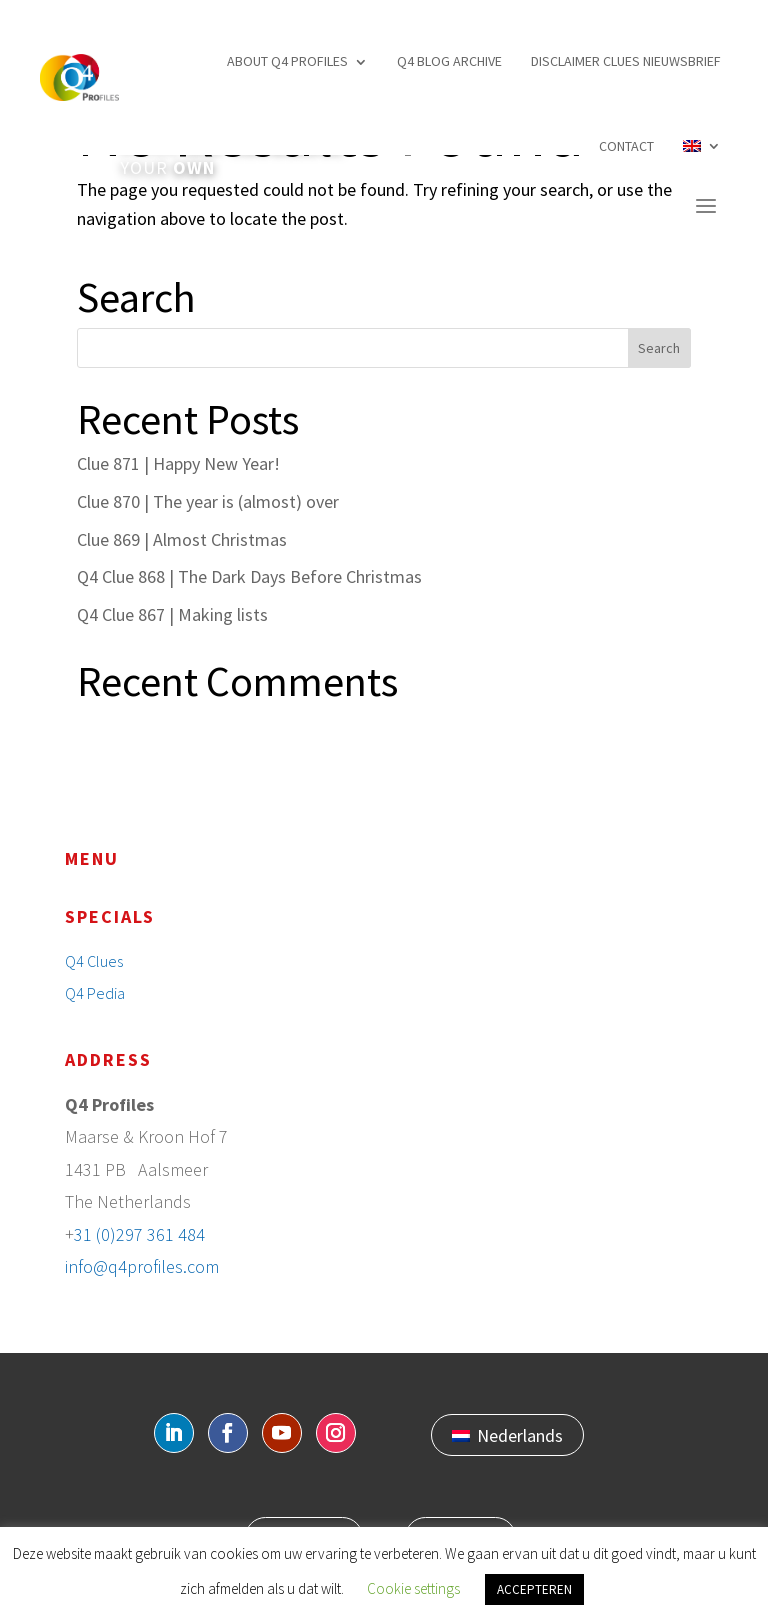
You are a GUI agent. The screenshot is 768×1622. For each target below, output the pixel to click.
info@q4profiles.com (142, 1266)
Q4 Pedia (95, 993)
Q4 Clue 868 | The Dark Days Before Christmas (249, 576)
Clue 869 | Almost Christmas (182, 539)
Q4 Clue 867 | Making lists (172, 614)
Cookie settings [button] (413, 1588)
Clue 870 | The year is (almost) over (208, 501)
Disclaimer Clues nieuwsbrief (626, 61)
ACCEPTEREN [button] (534, 1589)
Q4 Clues (94, 961)
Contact (626, 146)
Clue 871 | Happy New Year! (178, 463)
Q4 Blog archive (449, 61)
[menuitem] (702, 146)
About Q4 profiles (287, 61)
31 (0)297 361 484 (139, 1234)
